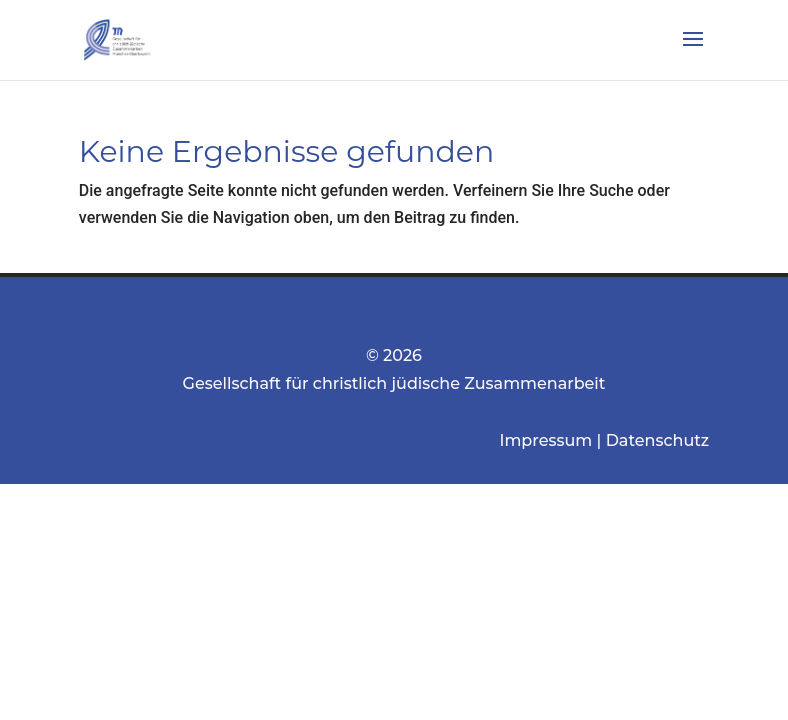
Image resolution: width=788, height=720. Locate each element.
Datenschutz (658, 440)
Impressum (546, 440)
